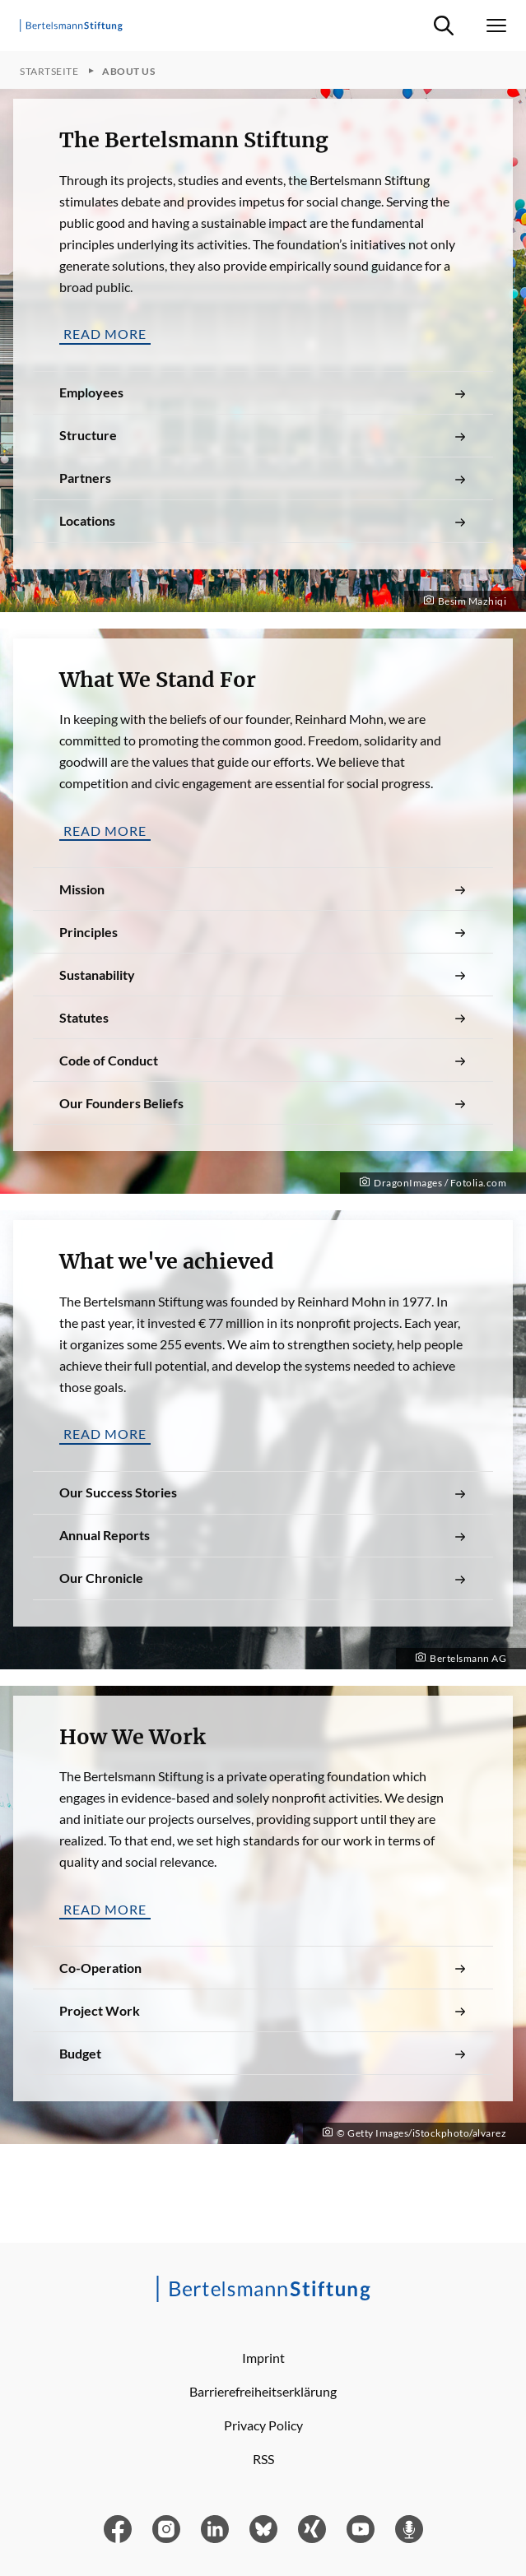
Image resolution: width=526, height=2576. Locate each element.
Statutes (263, 1017)
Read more (105, 333)
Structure (263, 435)
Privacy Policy (263, 2425)
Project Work (263, 2010)
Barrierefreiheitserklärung (263, 2391)
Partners (263, 478)
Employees (263, 392)
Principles (263, 932)
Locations (263, 520)
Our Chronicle (263, 1578)
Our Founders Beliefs (263, 1103)
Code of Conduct (263, 1060)
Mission (263, 889)
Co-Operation (263, 1968)
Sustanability (263, 975)
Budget (263, 2053)
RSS (263, 2459)
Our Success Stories (263, 1492)
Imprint (263, 2357)
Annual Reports (263, 1535)
